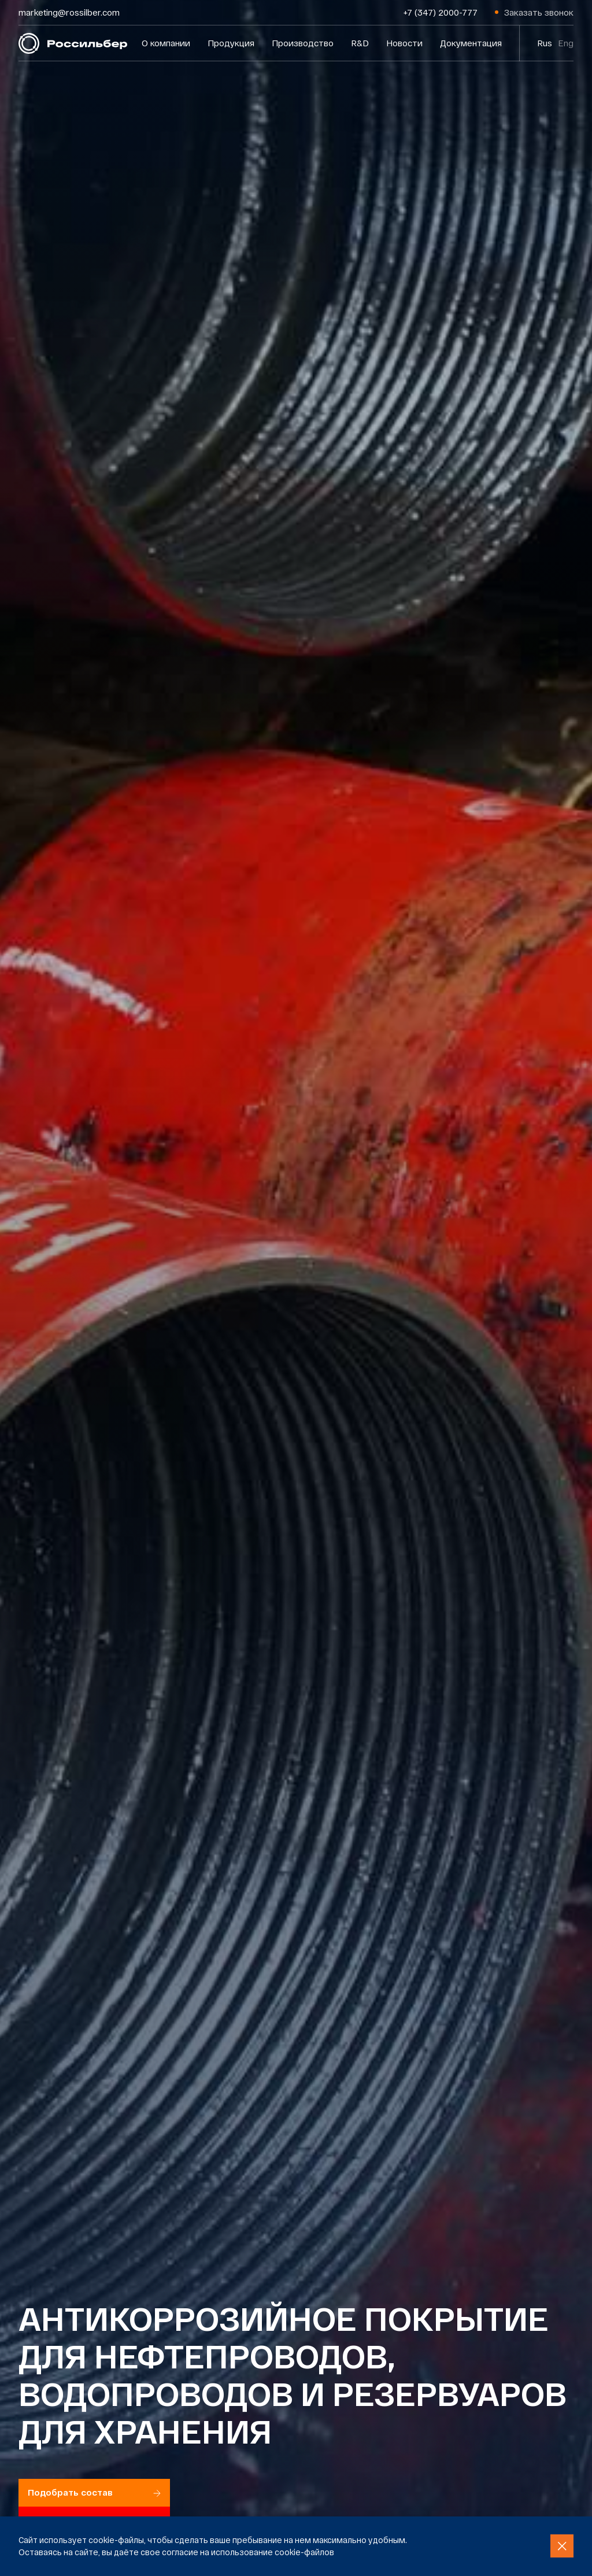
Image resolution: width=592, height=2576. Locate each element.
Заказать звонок (539, 12)
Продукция (231, 43)
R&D (360, 43)
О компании (166, 43)
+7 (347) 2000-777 (441, 12)
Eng (566, 43)
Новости (404, 43)
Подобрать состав (94, 2492)
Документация (471, 43)
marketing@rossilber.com (69, 12)
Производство (303, 43)
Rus (544, 43)
